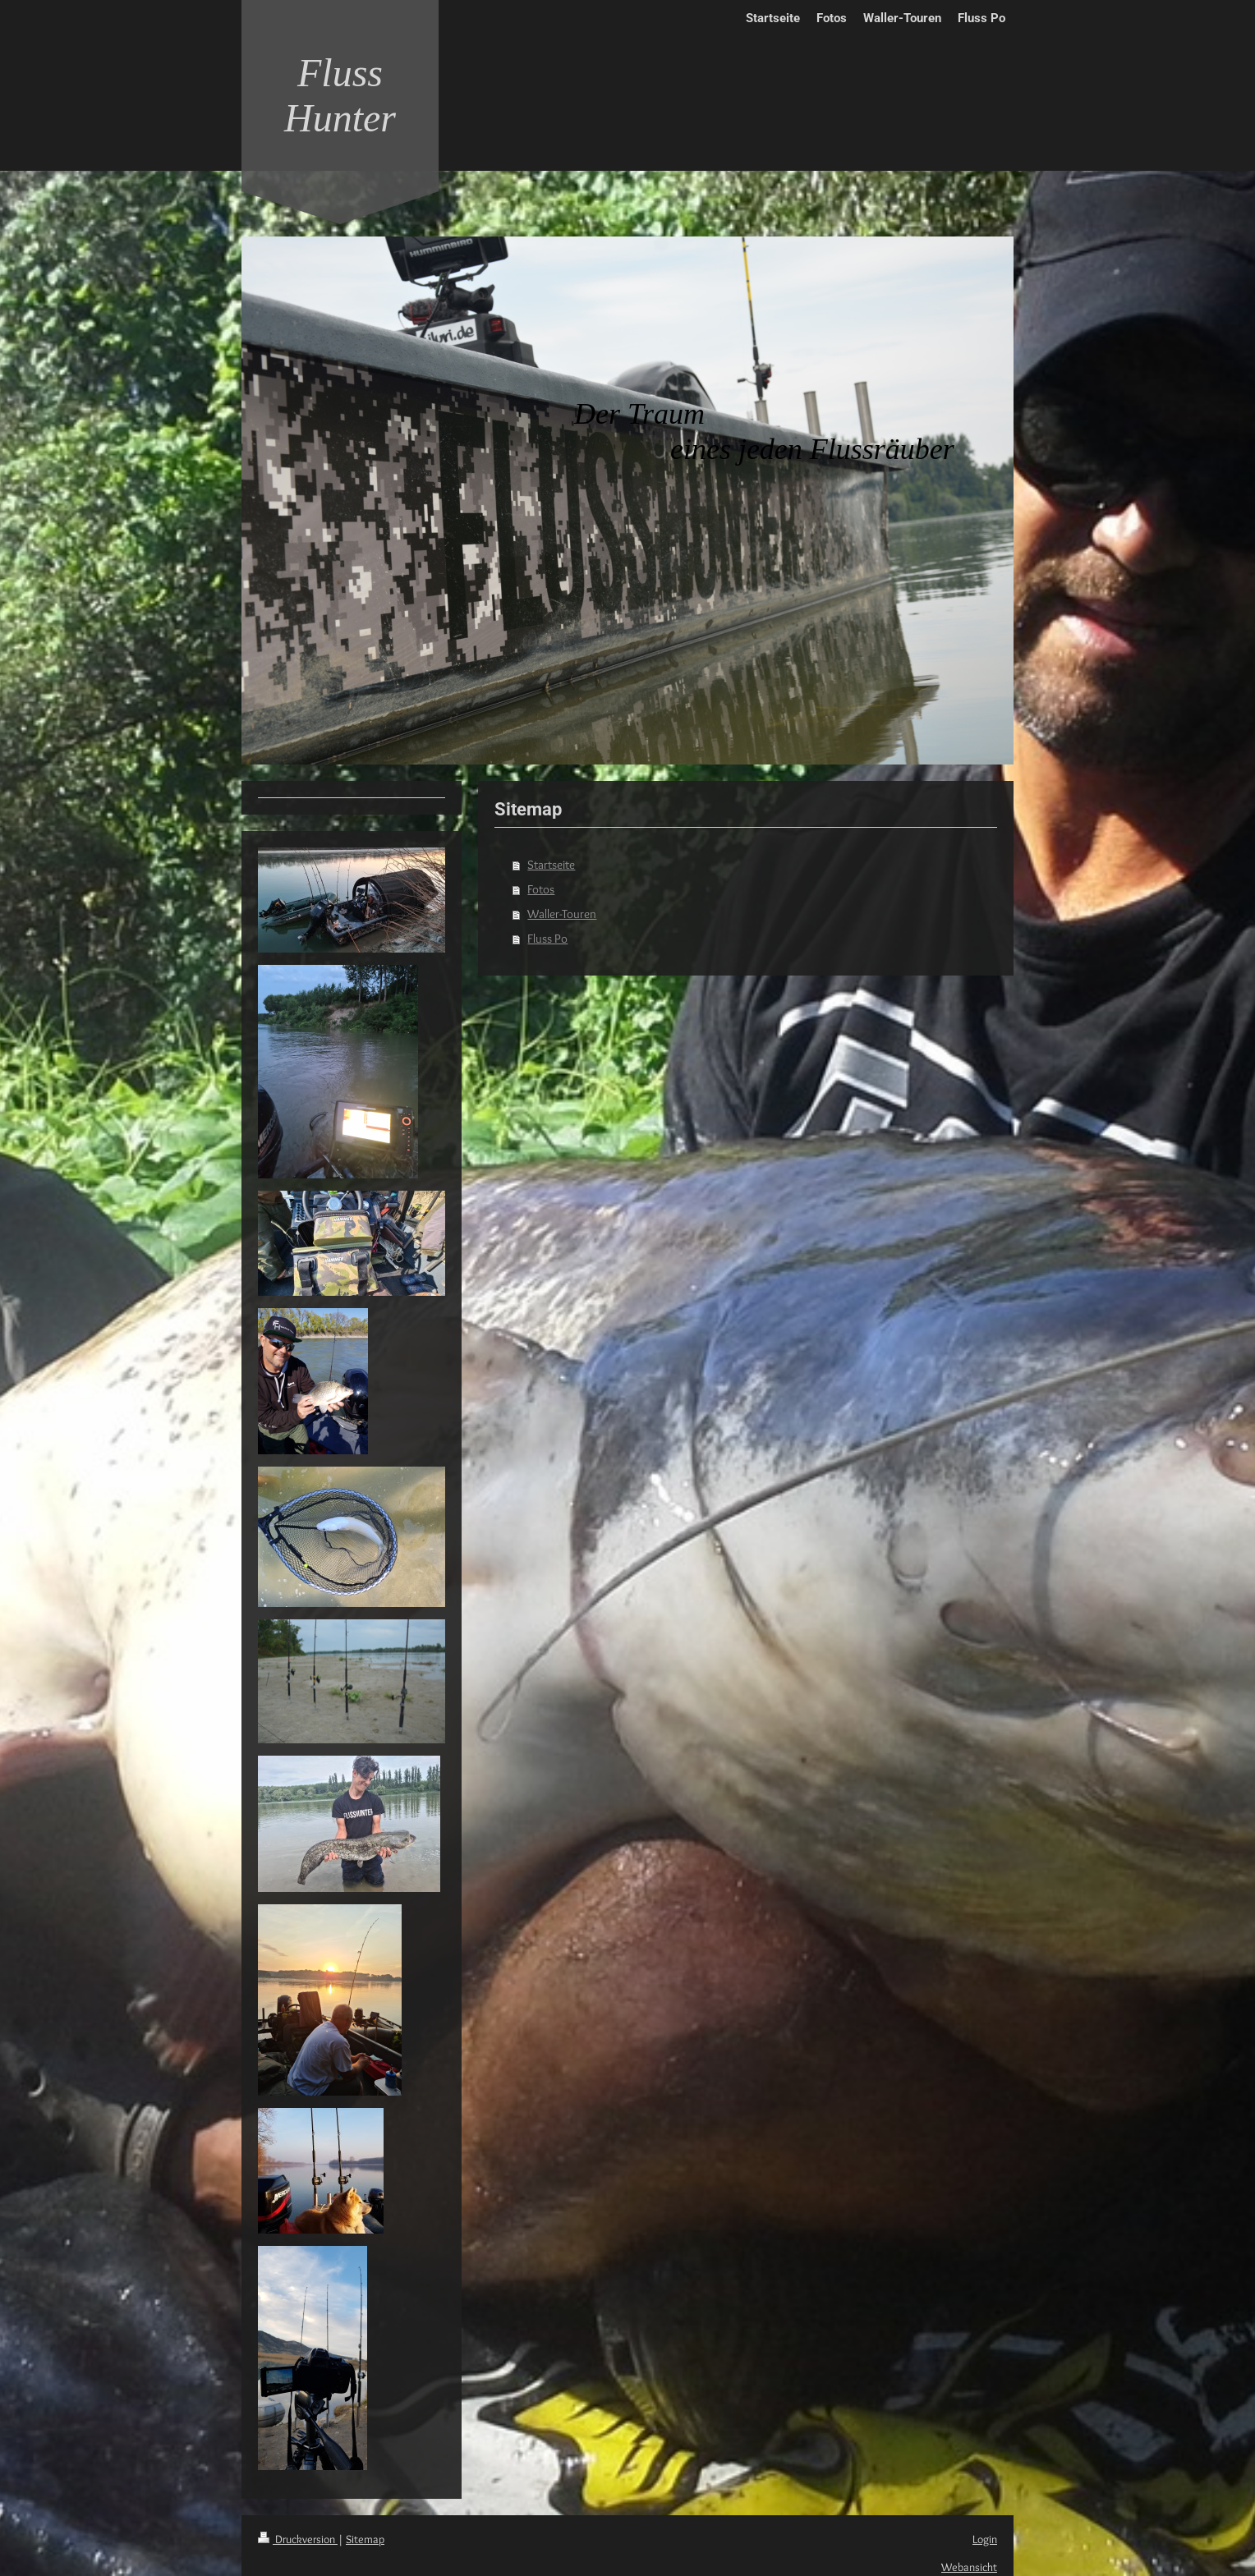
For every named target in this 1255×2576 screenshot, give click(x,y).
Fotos (540, 889)
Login (984, 2539)
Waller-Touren (561, 914)
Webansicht (969, 2567)
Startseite (551, 864)
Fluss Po (547, 938)
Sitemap (365, 2539)
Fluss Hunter (340, 95)
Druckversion (298, 2539)
